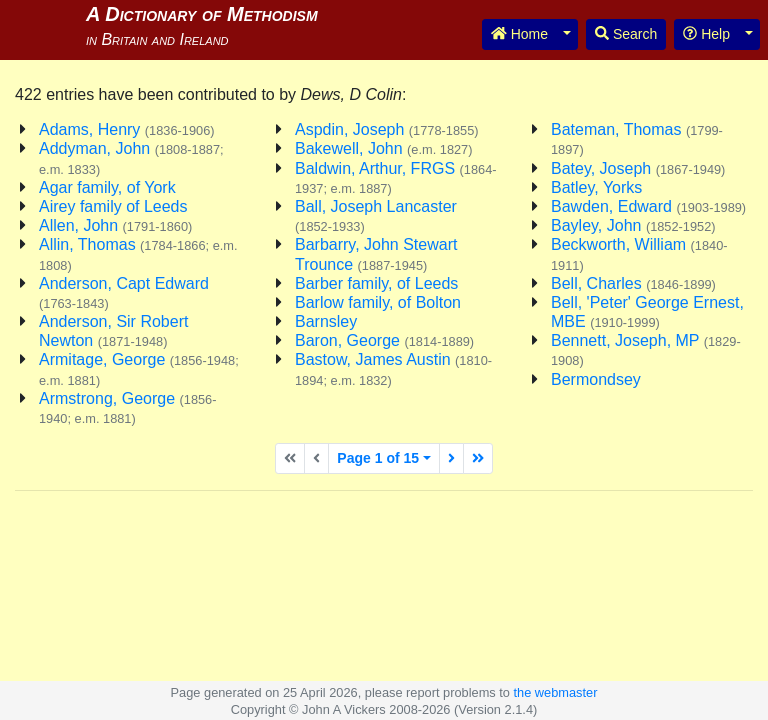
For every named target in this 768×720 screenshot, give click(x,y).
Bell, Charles (633, 283)
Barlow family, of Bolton (378, 302)
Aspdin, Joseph (387, 129)
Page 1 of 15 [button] (378, 458)
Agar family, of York (107, 187)
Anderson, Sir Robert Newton (113, 331)
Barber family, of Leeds (376, 283)
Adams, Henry (127, 129)
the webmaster (555, 692)
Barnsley (326, 321)
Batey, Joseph (638, 168)
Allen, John (115, 225)
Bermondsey (596, 379)
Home (519, 34)
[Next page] (451, 458)
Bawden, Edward (648, 206)
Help (706, 34)
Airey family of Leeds (113, 206)
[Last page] (478, 458)
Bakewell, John (384, 148)
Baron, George (384, 340)
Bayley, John (633, 225)
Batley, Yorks (596, 187)
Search (626, 34)
